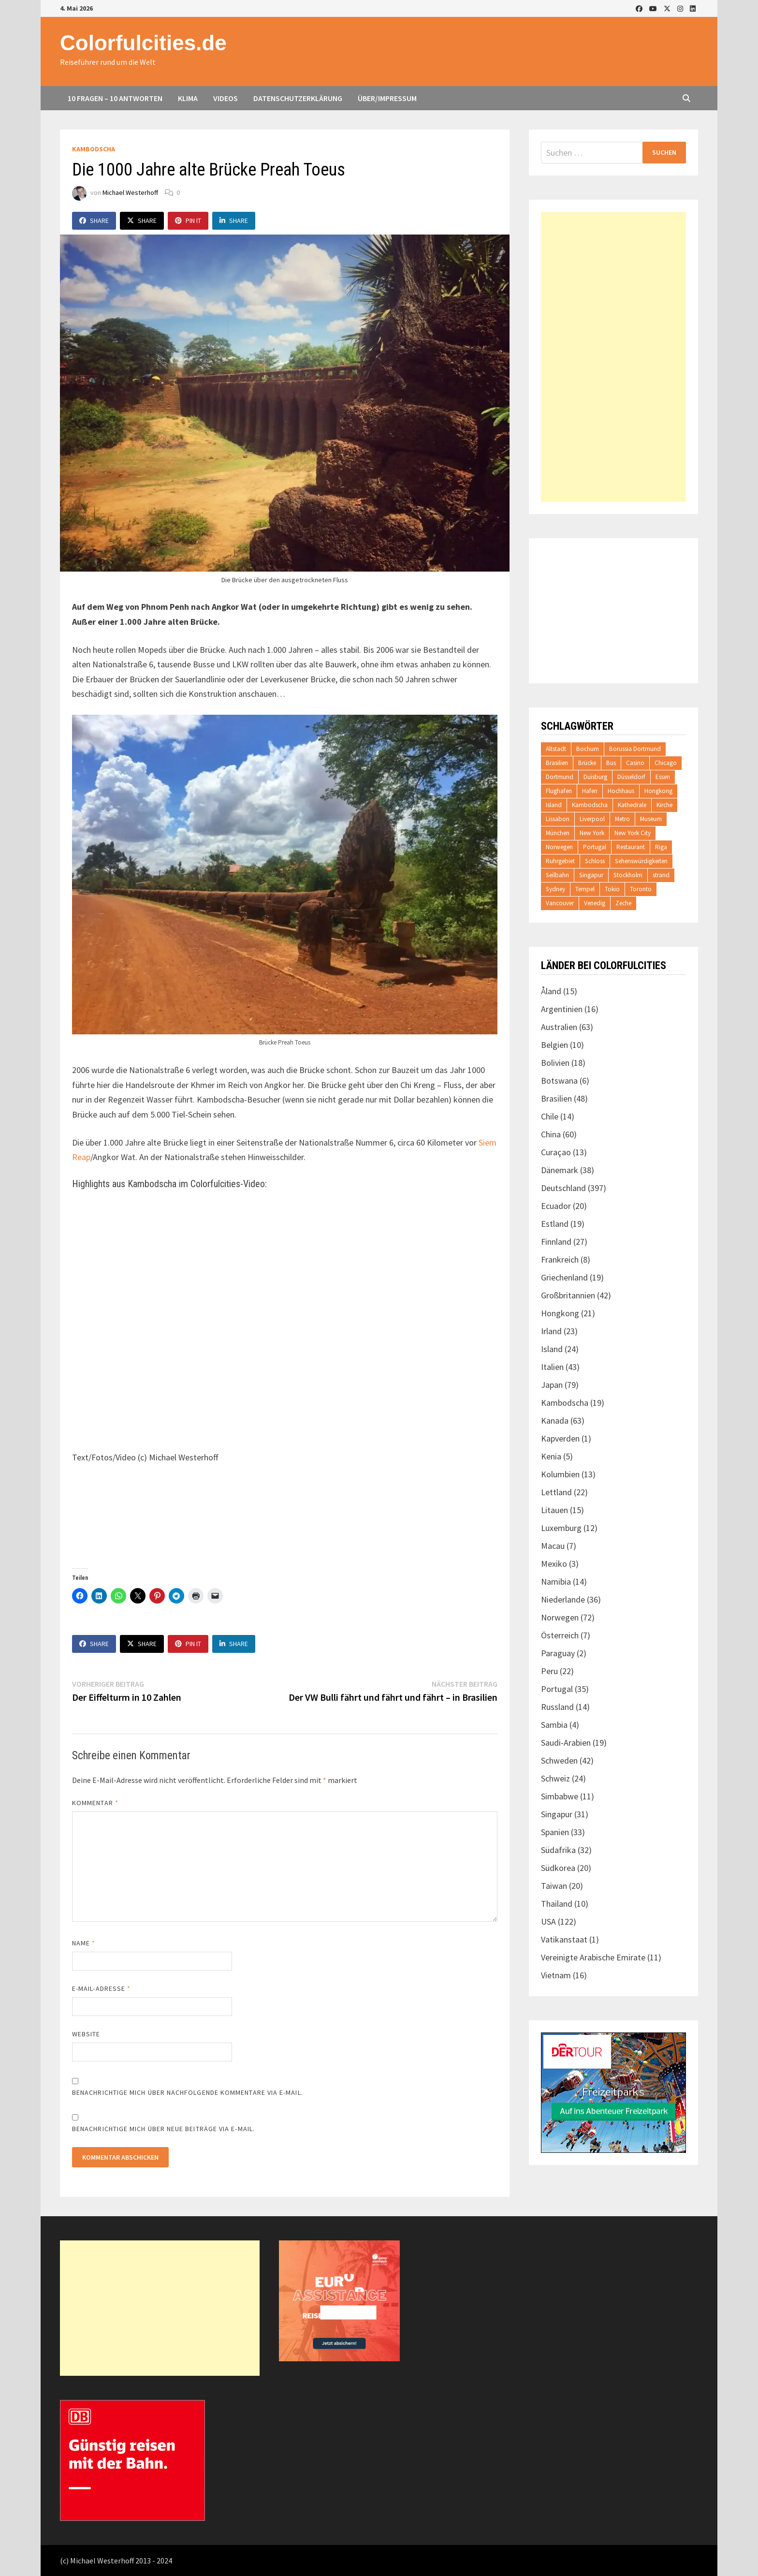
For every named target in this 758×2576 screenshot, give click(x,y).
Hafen (590, 791)
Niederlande (563, 1599)
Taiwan (554, 1885)
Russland (557, 1706)
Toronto (641, 889)
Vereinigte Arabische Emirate (593, 1957)
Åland (551, 991)
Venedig (594, 903)
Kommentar (95, 1802)
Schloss (595, 861)
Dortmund (559, 777)
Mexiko (554, 1563)
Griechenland (564, 1277)
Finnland (556, 1241)
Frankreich (560, 1259)
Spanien (555, 1832)
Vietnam (556, 1975)
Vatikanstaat (564, 1939)
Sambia (554, 1724)
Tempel (585, 889)
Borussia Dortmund (635, 749)
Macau (553, 1545)
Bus (611, 763)
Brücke (587, 763)
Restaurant (630, 847)
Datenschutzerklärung (297, 98)
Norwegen (559, 847)
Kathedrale (632, 805)
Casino (635, 763)
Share (94, 220)
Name (83, 1943)
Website (86, 2034)
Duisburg (595, 777)
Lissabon (557, 819)
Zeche (623, 903)
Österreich (560, 1635)
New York (592, 833)
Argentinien (562, 1009)
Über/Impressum (387, 98)
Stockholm (627, 875)
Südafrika (558, 1849)
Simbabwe (559, 1796)
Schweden (559, 1760)
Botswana (559, 1080)
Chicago (666, 763)
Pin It (188, 220)
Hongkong (658, 791)
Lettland (556, 1492)
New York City (632, 833)
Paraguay (558, 1653)
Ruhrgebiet (560, 861)
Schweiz (555, 1778)
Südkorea (558, 1867)
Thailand (556, 1903)
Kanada (554, 1420)
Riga (661, 847)
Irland (551, 1331)
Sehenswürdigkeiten (641, 861)
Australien (559, 1026)
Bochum (587, 749)
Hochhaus (621, 791)
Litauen (554, 1510)
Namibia (556, 1581)
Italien (552, 1366)
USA (548, 1921)
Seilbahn (557, 875)
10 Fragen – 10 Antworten (115, 98)
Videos (225, 98)
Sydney (555, 889)
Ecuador (556, 1205)
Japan (552, 1384)
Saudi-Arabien (566, 1742)
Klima (188, 98)
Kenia (551, 1456)
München (557, 833)
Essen (663, 777)
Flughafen (559, 791)
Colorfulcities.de (143, 43)
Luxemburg (561, 1527)
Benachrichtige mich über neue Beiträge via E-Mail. (163, 2128)
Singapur (591, 875)
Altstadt (556, 749)
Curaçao (556, 1152)
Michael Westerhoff (130, 192)
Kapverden (560, 1438)
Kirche (664, 805)
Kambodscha (93, 149)
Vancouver (560, 903)
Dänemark (559, 1170)
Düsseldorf (631, 777)
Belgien (554, 1044)
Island (554, 805)
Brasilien (557, 763)
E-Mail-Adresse (101, 1988)
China (551, 1134)
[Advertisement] (613, 357)
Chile (549, 1116)
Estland (554, 1223)
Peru (549, 1671)
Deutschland (563, 1187)
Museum (651, 819)
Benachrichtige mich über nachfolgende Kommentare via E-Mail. (187, 2092)
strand (661, 875)
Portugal (594, 847)
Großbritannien (568, 1295)
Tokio (612, 889)
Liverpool (592, 819)
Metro (622, 819)
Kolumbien (560, 1474)
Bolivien (555, 1062)
